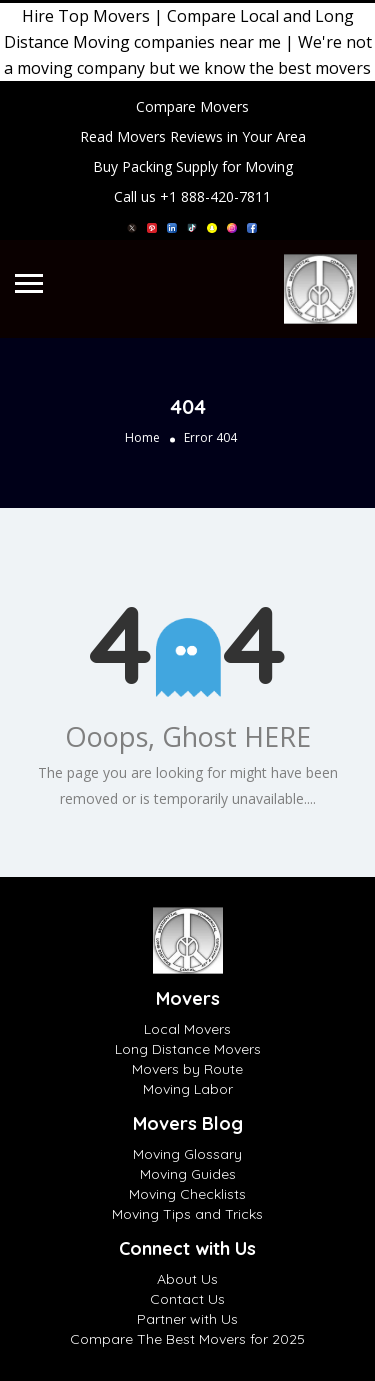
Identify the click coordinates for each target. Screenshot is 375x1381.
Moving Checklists (187, 1194)
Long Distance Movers (188, 1049)
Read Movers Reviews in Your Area (193, 136)
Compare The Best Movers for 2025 (187, 1339)
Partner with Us (187, 1319)
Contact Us (187, 1299)
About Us (187, 1279)
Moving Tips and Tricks (187, 1214)
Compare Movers (192, 106)
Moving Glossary (187, 1154)
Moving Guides (188, 1174)
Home (142, 437)
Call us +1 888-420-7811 (192, 196)
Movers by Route (187, 1069)
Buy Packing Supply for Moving (193, 166)
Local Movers (187, 1029)
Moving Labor (188, 1089)
